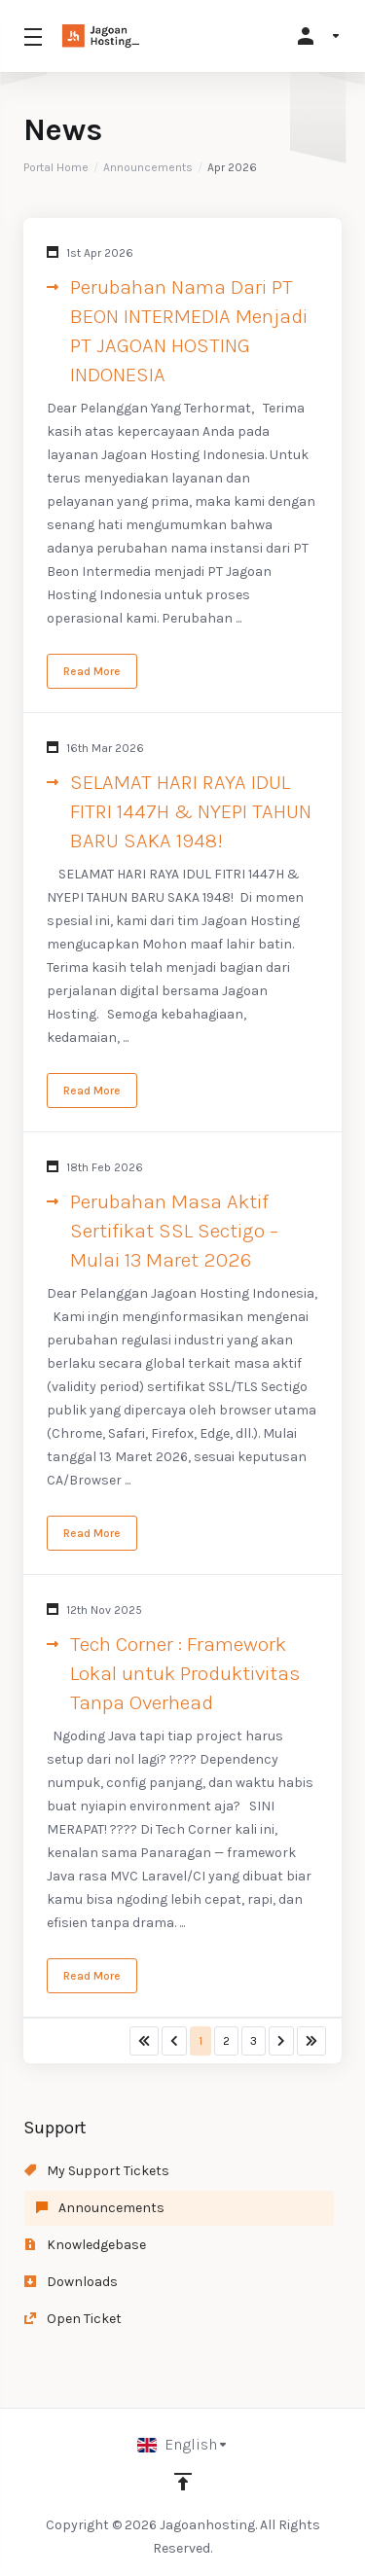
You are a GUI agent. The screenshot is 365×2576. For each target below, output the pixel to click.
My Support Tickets (96, 2171)
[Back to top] (183, 2481)
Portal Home (56, 167)
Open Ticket (73, 2318)
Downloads (71, 2281)
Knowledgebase (85, 2244)
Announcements (148, 167)
